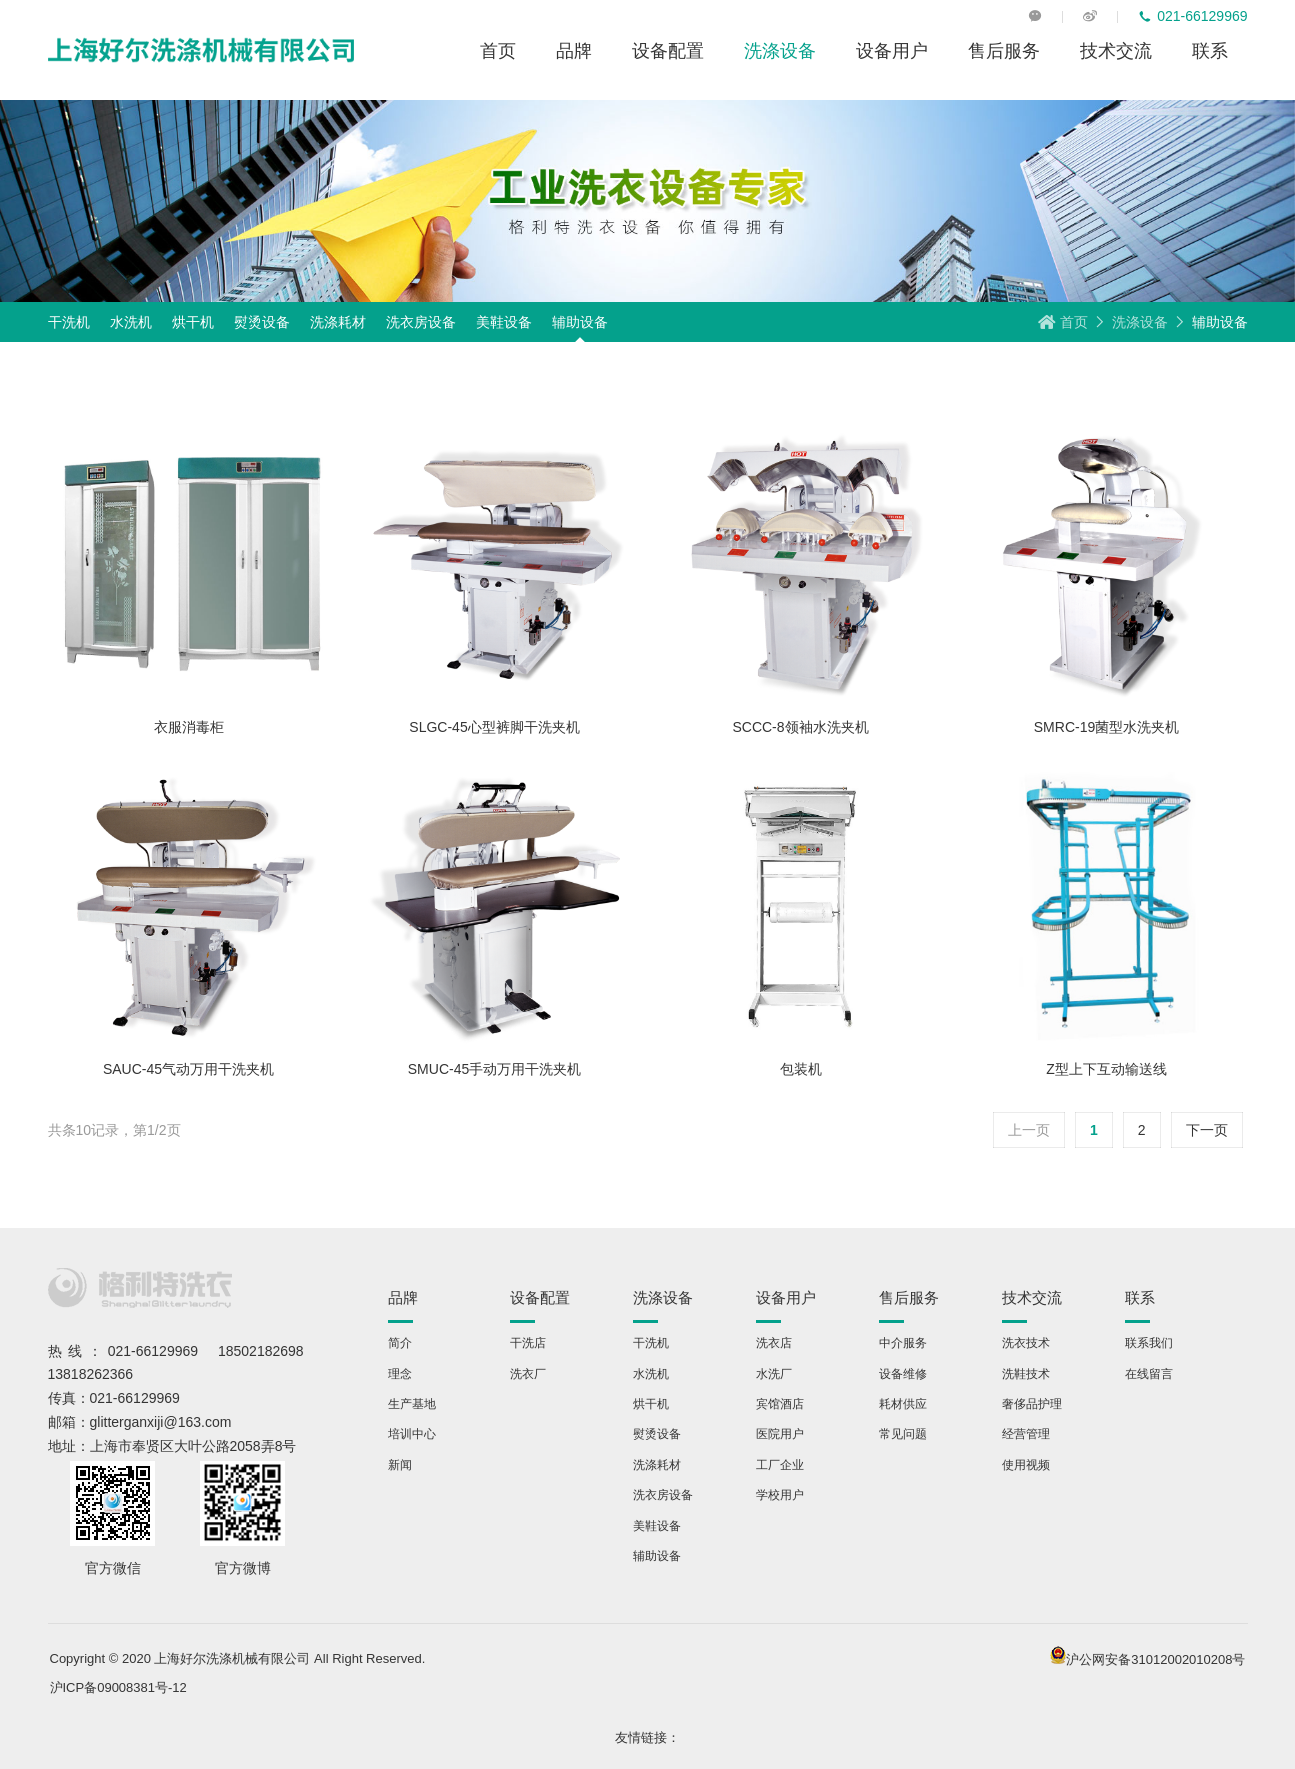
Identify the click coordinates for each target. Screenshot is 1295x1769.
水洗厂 (774, 1373)
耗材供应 (903, 1403)
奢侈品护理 (1032, 1403)
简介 (400, 1342)
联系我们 (1149, 1342)
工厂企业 (780, 1464)
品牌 (574, 50)
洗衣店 (774, 1342)
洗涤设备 (780, 50)
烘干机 (193, 322)
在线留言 (1149, 1373)
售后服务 (1004, 50)
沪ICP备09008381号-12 (118, 1687)
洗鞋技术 (1026, 1373)
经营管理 (1026, 1433)
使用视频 (1026, 1464)
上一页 (1029, 1130)
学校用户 (780, 1494)
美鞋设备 (504, 322)
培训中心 (412, 1433)
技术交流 (1116, 50)
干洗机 (69, 322)
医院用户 (780, 1433)
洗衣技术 (1026, 1342)
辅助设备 (580, 322)
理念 (400, 1373)
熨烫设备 (262, 322)
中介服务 (903, 1342)
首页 (498, 50)
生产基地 (412, 1403)
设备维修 (903, 1373)
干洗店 (528, 1342)
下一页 (1207, 1130)
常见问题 (903, 1433)
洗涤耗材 (338, 322)
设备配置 (668, 50)
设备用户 (892, 50)
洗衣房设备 (421, 322)
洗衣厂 (528, 1373)
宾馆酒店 (780, 1403)
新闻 (400, 1464)
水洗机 (131, 322)
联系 (1210, 50)
